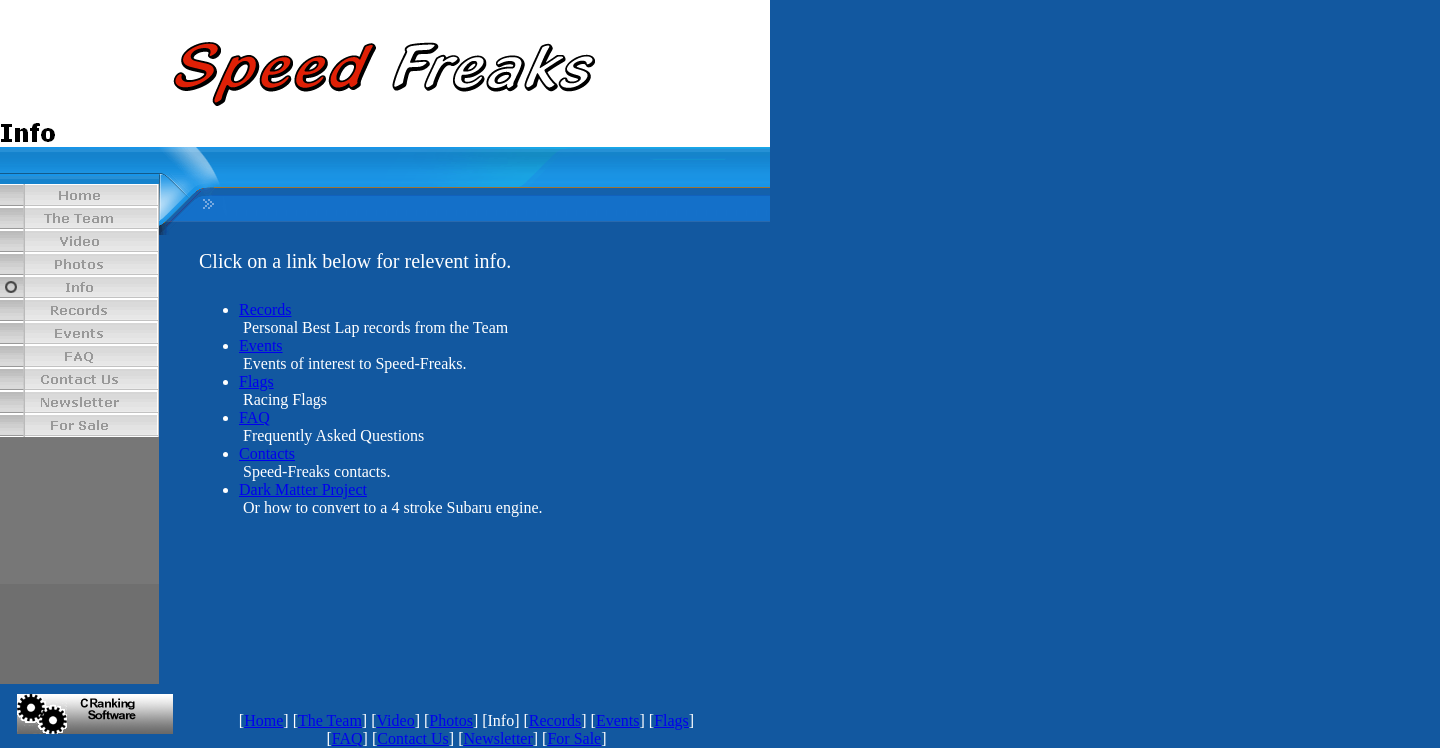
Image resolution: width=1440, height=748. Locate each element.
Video (396, 720)
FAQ (254, 417)
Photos (451, 720)
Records (265, 309)
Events (261, 345)
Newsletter (497, 738)
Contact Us (413, 738)
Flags (256, 381)
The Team (330, 720)
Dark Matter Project (303, 489)
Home (263, 720)
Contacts (267, 453)
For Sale (574, 738)
